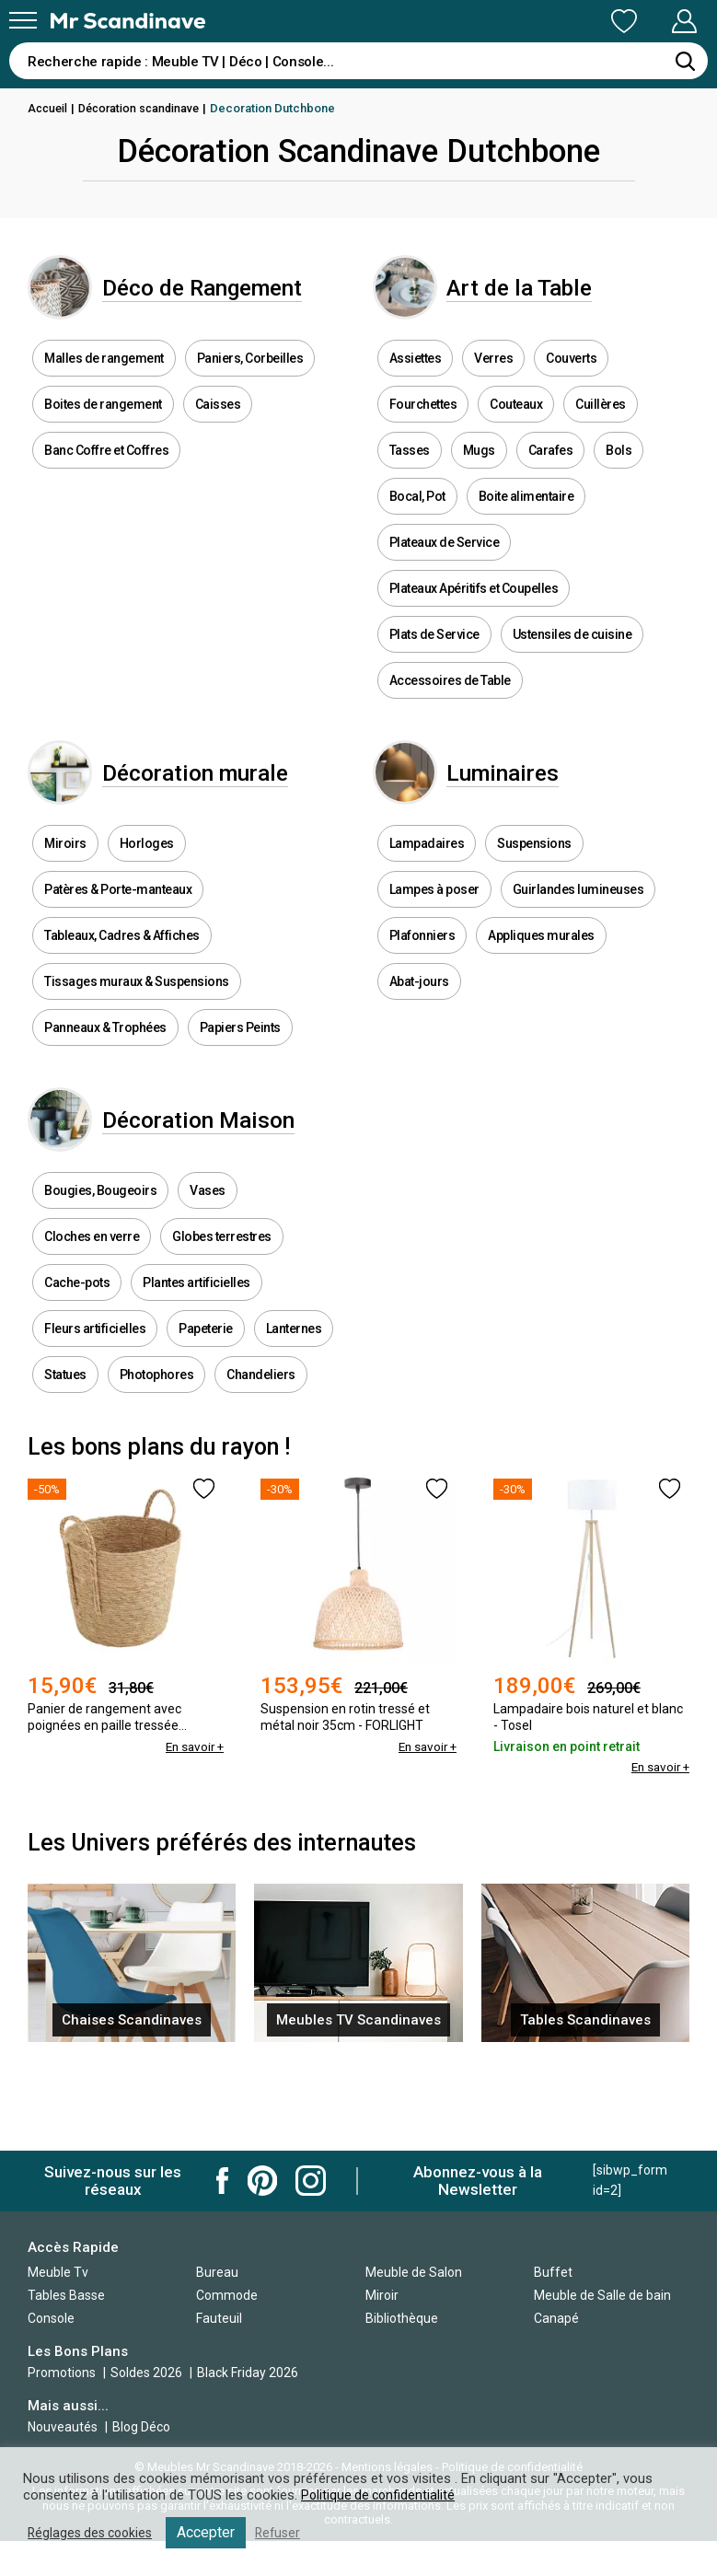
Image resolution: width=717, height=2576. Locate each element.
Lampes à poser (434, 943)
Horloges (147, 897)
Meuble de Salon (413, 2272)
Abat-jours (419, 1035)
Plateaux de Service (444, 569)
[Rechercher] (685, 60)
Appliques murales (541, 989)
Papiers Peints (240, 1081)
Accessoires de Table (450, 707)
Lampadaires (427, 897)
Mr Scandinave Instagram (310, 2180)
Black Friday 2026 (247, 2372)
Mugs (479, 477)
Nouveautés (63, 2426)
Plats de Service (434, 661)
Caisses (218, 431)
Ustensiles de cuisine (572, 661)
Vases (208, 1271)
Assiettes (415, 384)
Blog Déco (141, 2426)
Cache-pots (77, 1363)
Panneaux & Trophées (105, 1081)
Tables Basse (66, 2295)
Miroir (382, 2295)
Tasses (409, 477)
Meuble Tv (58, 2272)
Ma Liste (527, 21)
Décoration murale (230, 813)
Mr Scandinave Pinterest (262, 2180)
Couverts (571, 384)
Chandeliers (260, 1455)
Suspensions (534, 897)
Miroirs (65, 897)
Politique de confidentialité (380, 2495)
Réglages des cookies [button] (94, 2532)
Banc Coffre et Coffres (106, 477)
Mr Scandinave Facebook (222, 2180)
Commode (227, 2295)
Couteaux (516, 431)
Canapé (556, 2318)
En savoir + (192, 1828)
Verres (493, 384)
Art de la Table (555, 300)
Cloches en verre (91, 1317)
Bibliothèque (401, 2318)
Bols (618, 477)
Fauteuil (219, 2318)
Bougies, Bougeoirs (100, 1271)
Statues (65, 1455)
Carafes (550, 477)
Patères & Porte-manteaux (117, 943)
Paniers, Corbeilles (250, 384)
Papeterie (206, 1409)
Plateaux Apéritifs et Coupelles (474, 615)
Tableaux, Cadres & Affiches (122, 989)
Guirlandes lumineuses (578, 943)
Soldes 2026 (147, 2372)
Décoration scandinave (144, 108)
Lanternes (294, 1409)
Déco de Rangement (237, 300)
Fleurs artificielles (94, 1409)
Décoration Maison (231, 1187)
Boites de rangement (103, 431)
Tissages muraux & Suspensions (136, 1035)
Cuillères (600, 431)
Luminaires (537, 813)
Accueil (49, 108)
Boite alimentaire (526, 523)
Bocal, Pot (417, 523)
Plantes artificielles (196, 1363)
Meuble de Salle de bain (602, 2295)
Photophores (157, 1455)
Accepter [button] (214, 2532)
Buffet (553, 2272)
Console (51, 2318)
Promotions (62, 2372)
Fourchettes (423, 431)
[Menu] (23, 20)
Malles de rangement (104, 384)
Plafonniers (422, 989)
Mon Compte (649, 21)
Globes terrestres (222, 1317)
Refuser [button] (287, 2532)
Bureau (217, 2272)
